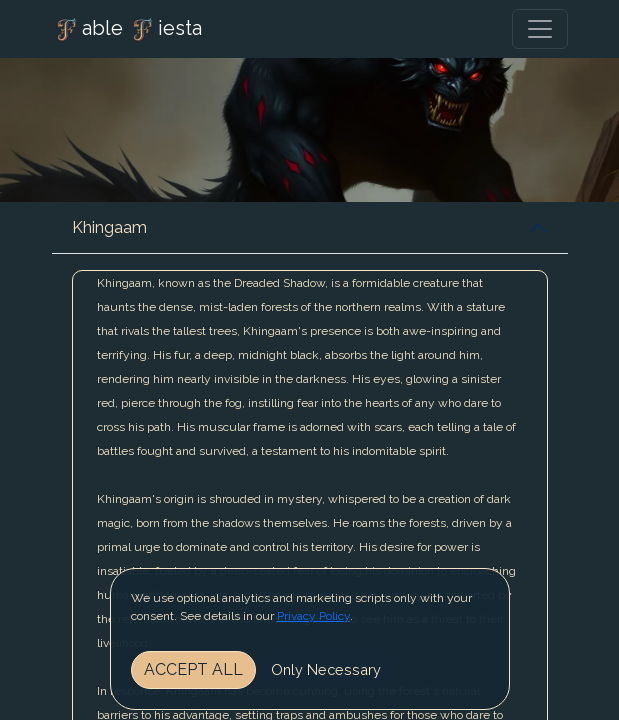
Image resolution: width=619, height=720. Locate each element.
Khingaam (109, 227)
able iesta (127, 30)
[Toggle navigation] (540, 29)
